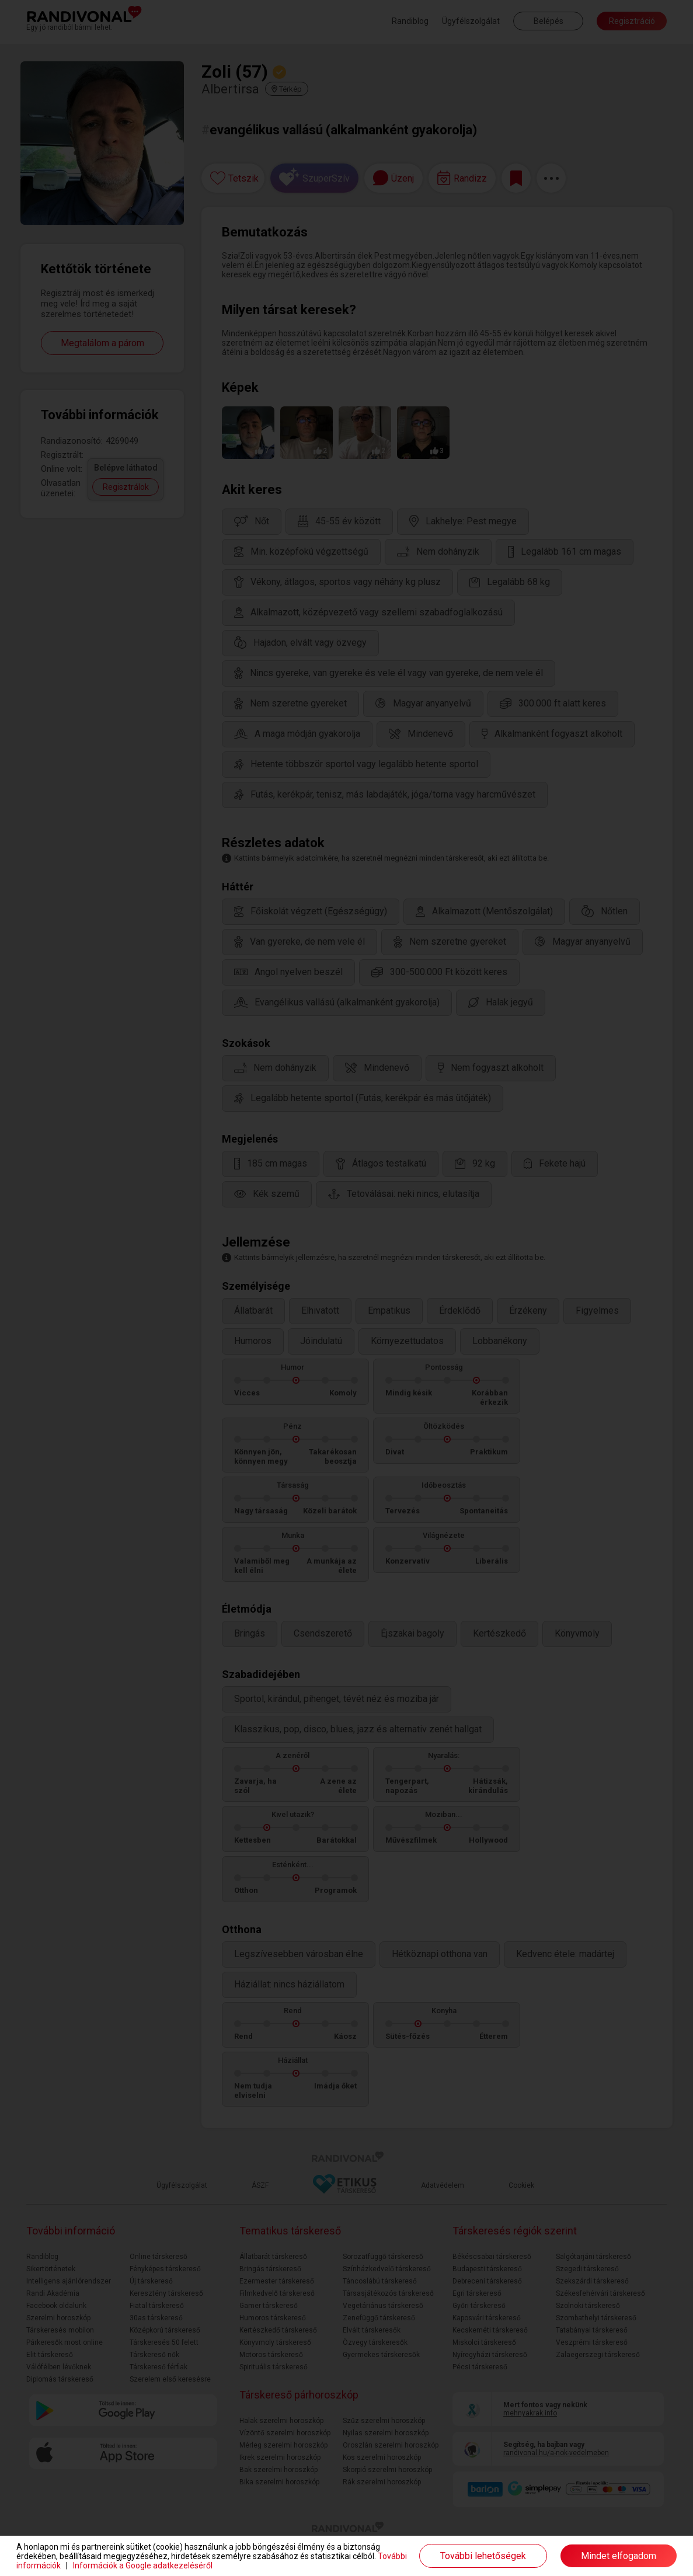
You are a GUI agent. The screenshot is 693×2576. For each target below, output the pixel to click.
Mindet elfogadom (618, 2555)
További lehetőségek (483, 2555)
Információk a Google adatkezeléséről (143, 2565)
